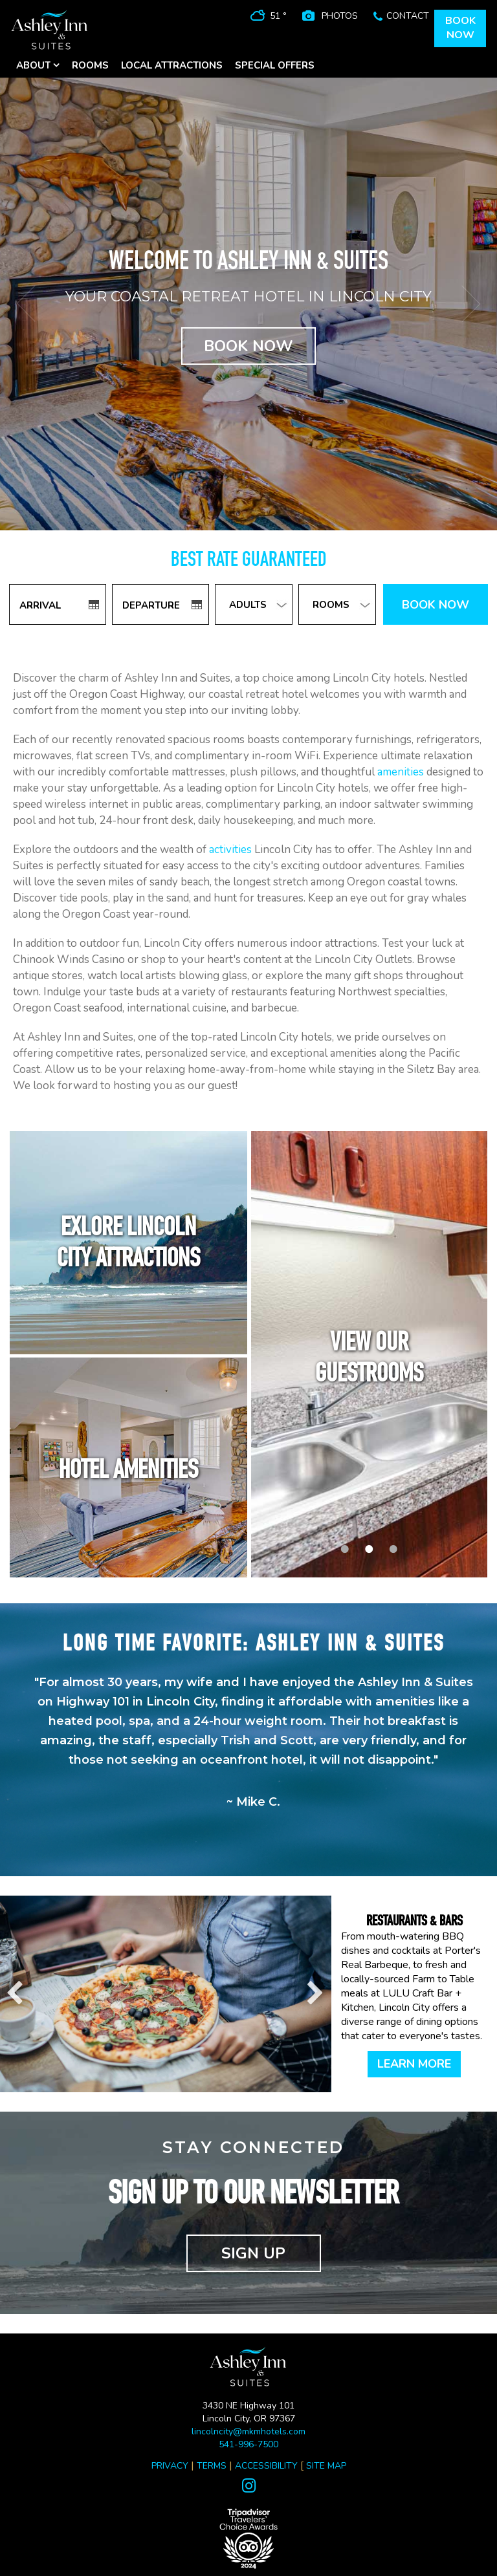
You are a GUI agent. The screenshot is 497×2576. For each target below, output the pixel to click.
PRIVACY (169, 2466)
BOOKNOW (460, 28)
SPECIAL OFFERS (275, 65)
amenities (400, 771)
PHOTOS (340, 16)
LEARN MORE (414, 2064)
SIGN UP (253, 2253)
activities (230, 849)
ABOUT (38, 65)
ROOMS (90, 65)
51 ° (278, 16)
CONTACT (407, 16)
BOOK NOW (248, 346)
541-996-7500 (248, 2444)
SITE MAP (326, 2466)
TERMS (211, 2466)
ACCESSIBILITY (266, 2466)
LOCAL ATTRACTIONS (172, 65)
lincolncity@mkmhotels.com (248, 2431)
